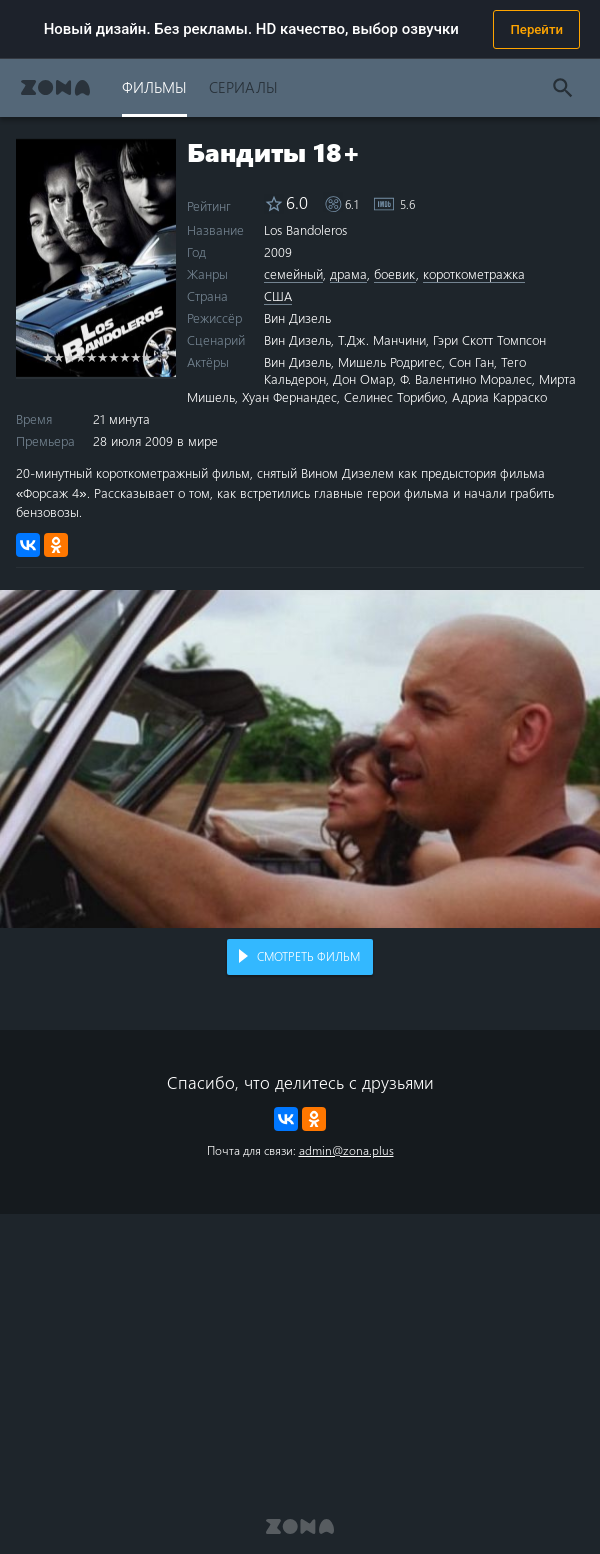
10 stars (146, 356)
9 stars (135, 356)
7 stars (113, 356)
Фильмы (154, 86)
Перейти (536, 29)
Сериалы (243, 86)
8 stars (124, 356)
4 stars (80, 356)
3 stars (69, 356)
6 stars (102, 356)
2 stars (58, 356)
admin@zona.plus (346, 1150)
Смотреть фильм (308, 956)
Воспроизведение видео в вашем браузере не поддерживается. (300, 759)
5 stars (91, 356)
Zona (55, 87)
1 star (47, 356)
